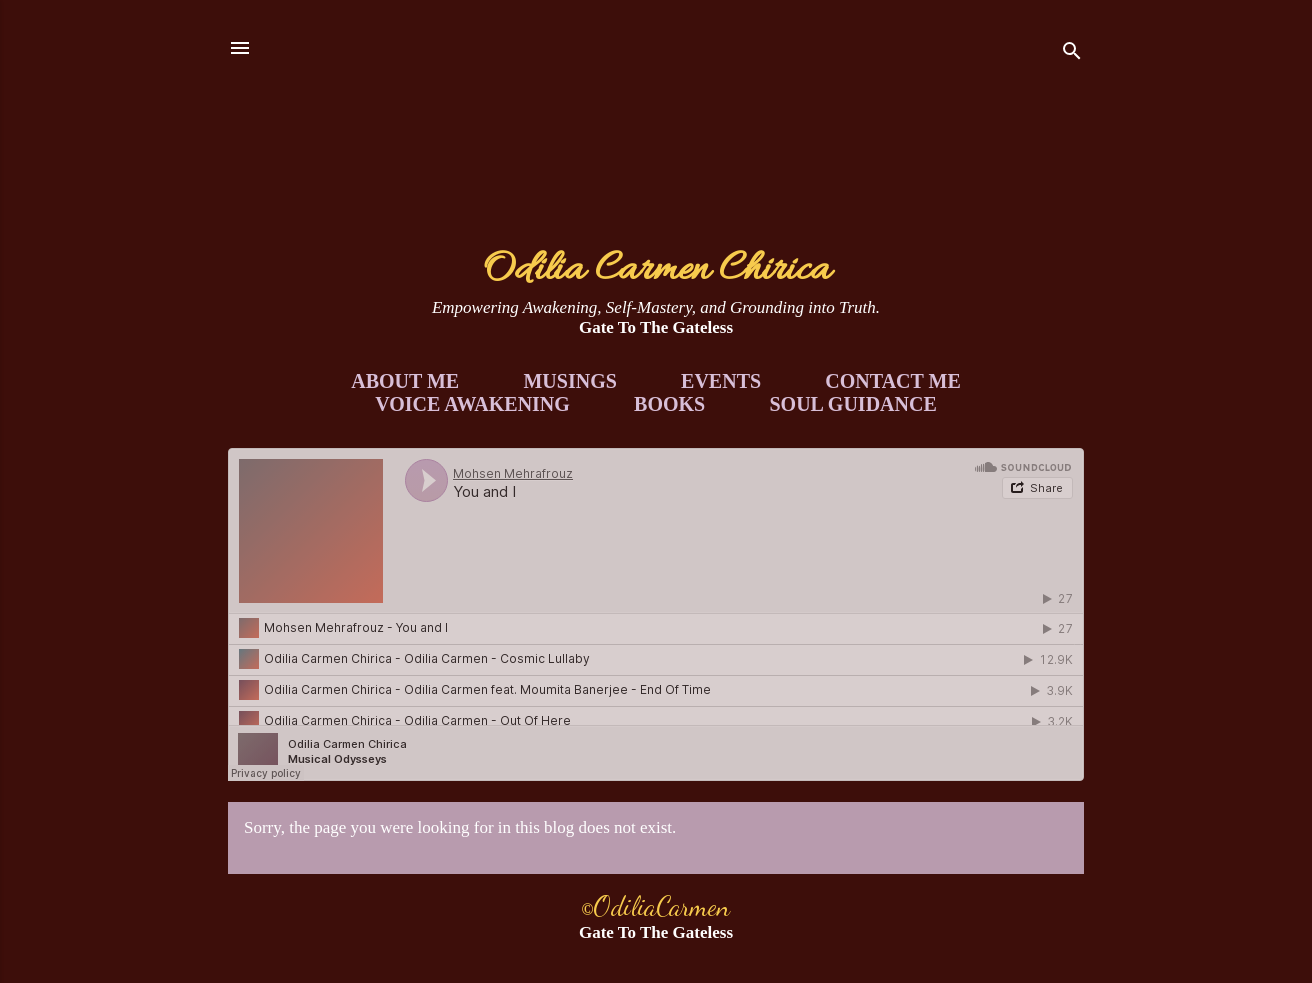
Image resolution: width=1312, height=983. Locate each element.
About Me (405, 381)
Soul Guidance (853, 404)
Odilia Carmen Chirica (656, 270)
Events (721, 381)
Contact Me (892, 381)
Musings (569, 381)
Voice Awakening (472, 404)
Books (669, 404)
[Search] (1072, 54)
